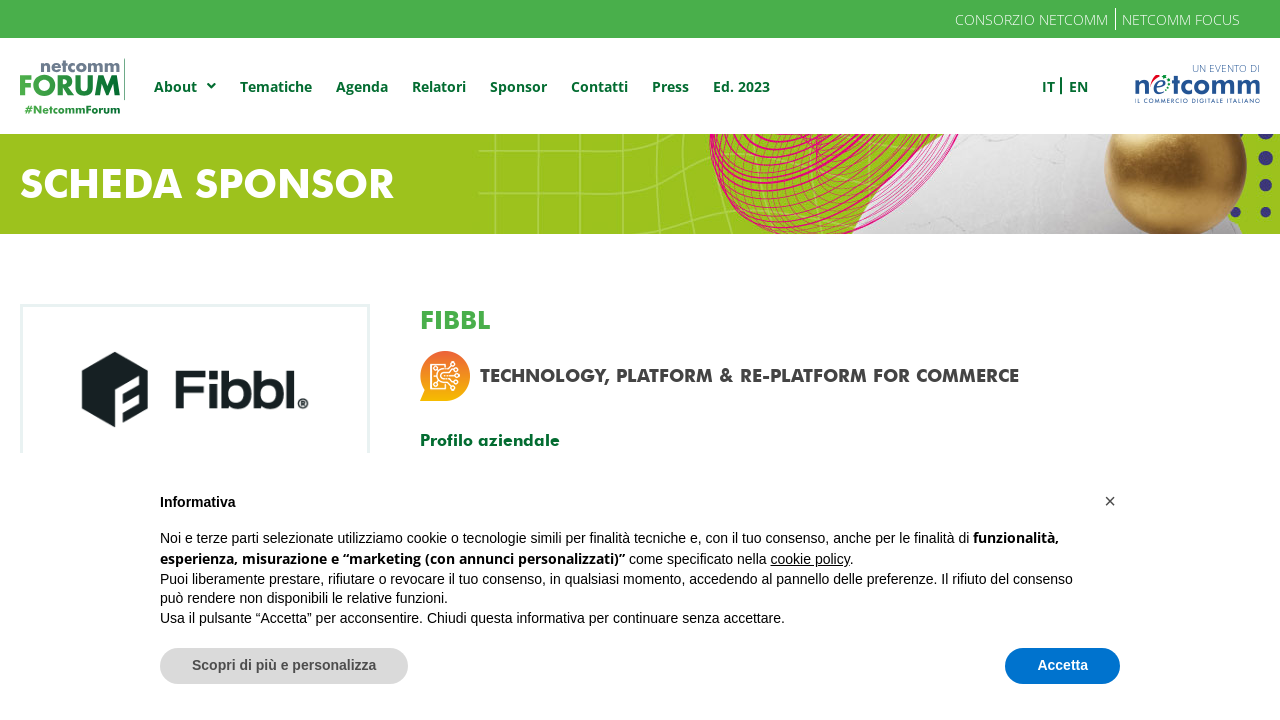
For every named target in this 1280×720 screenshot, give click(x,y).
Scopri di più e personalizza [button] (284, 665)
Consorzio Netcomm (1031, 19)
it (1048, 86)
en (1078, 86)
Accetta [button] (1062, 665)
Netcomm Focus (1181, 19)
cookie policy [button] (810, 559)
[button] (1110, 501)
